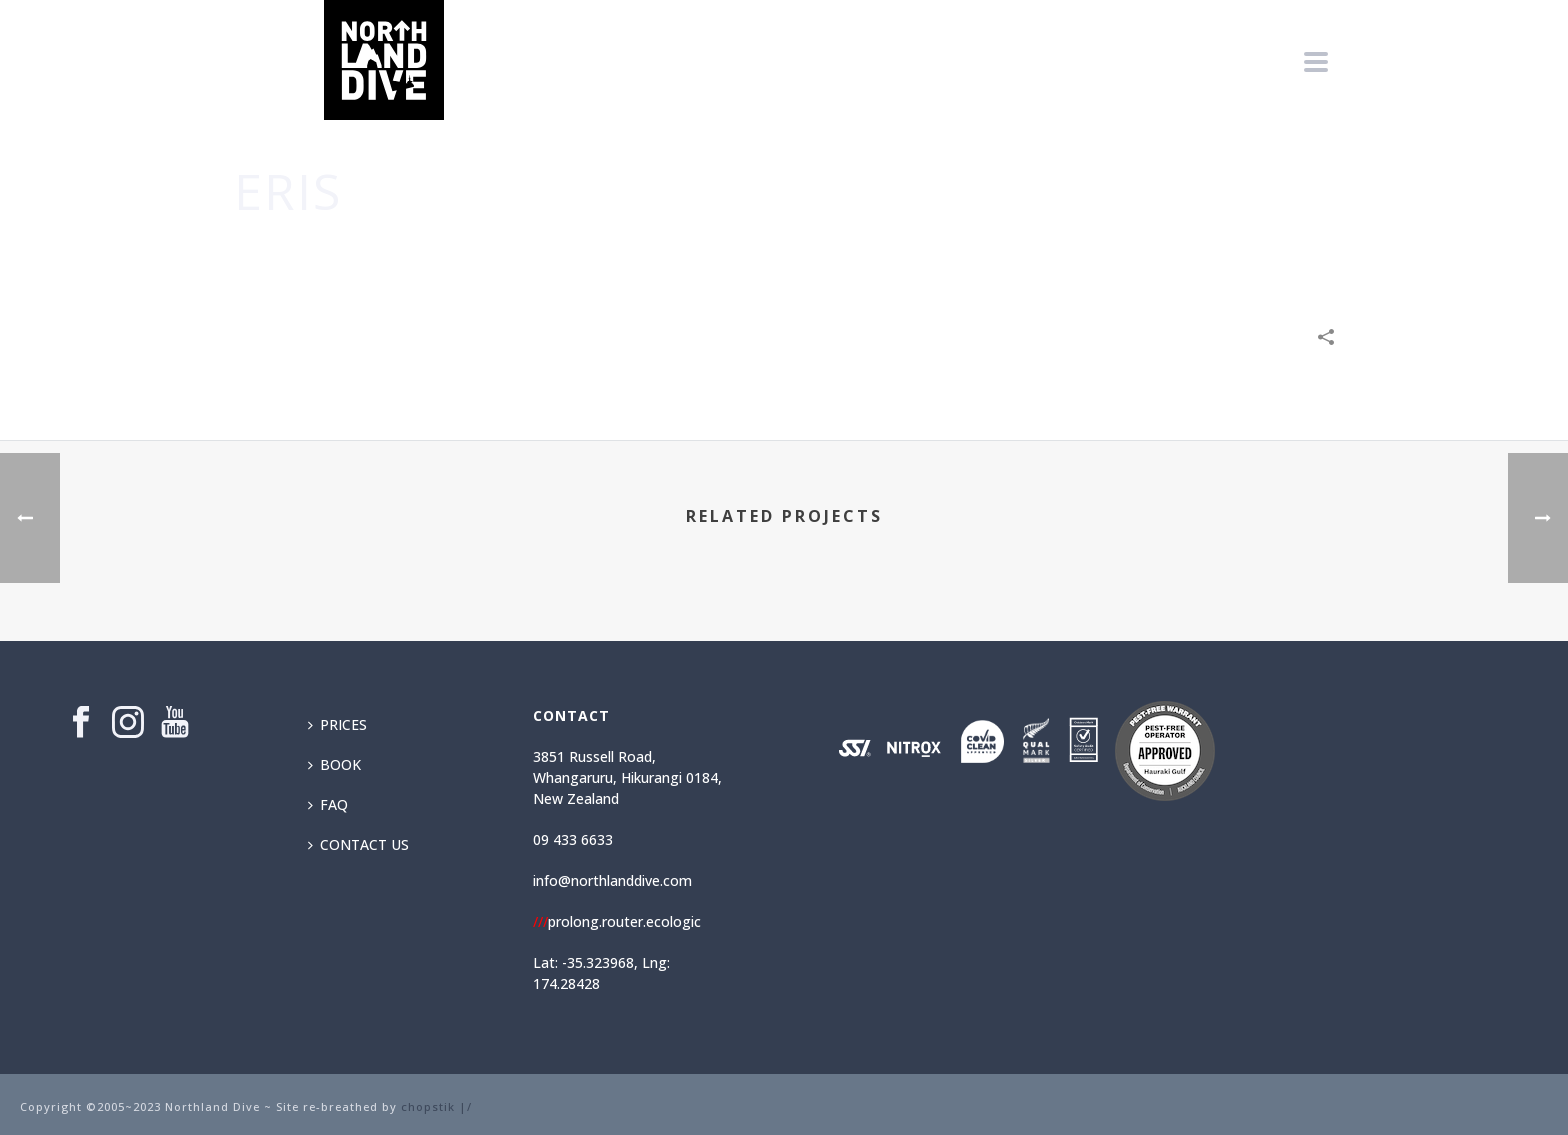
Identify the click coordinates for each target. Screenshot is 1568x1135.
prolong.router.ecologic (617, 921)
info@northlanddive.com (612, 880)
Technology (1241, 251)
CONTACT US (358, 844)
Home (1097, 251)
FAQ (328, 804)
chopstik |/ (436, 1106)
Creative (1157, 251)
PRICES (337, 724)
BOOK (334, 764)
